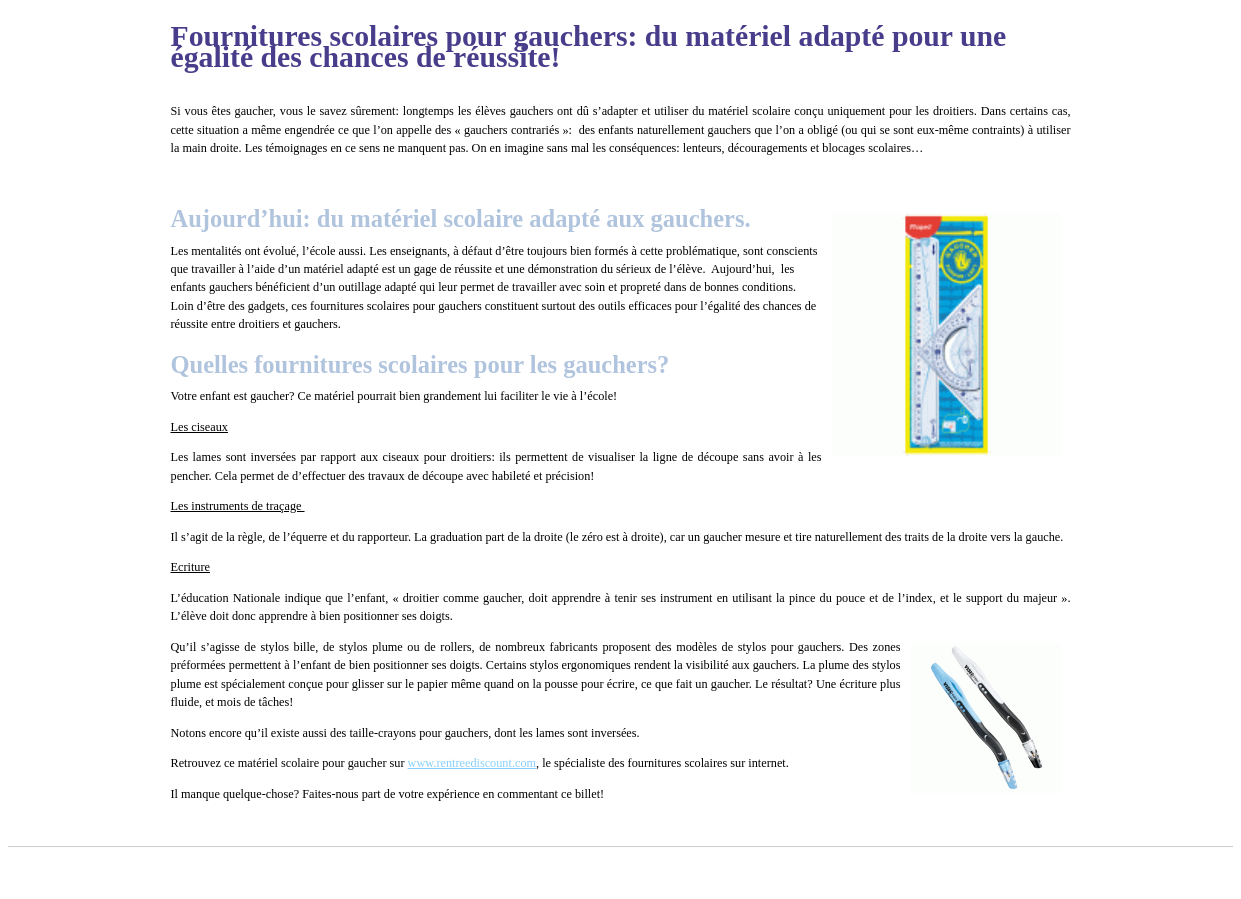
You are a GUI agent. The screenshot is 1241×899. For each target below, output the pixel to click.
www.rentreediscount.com (472, 763)
